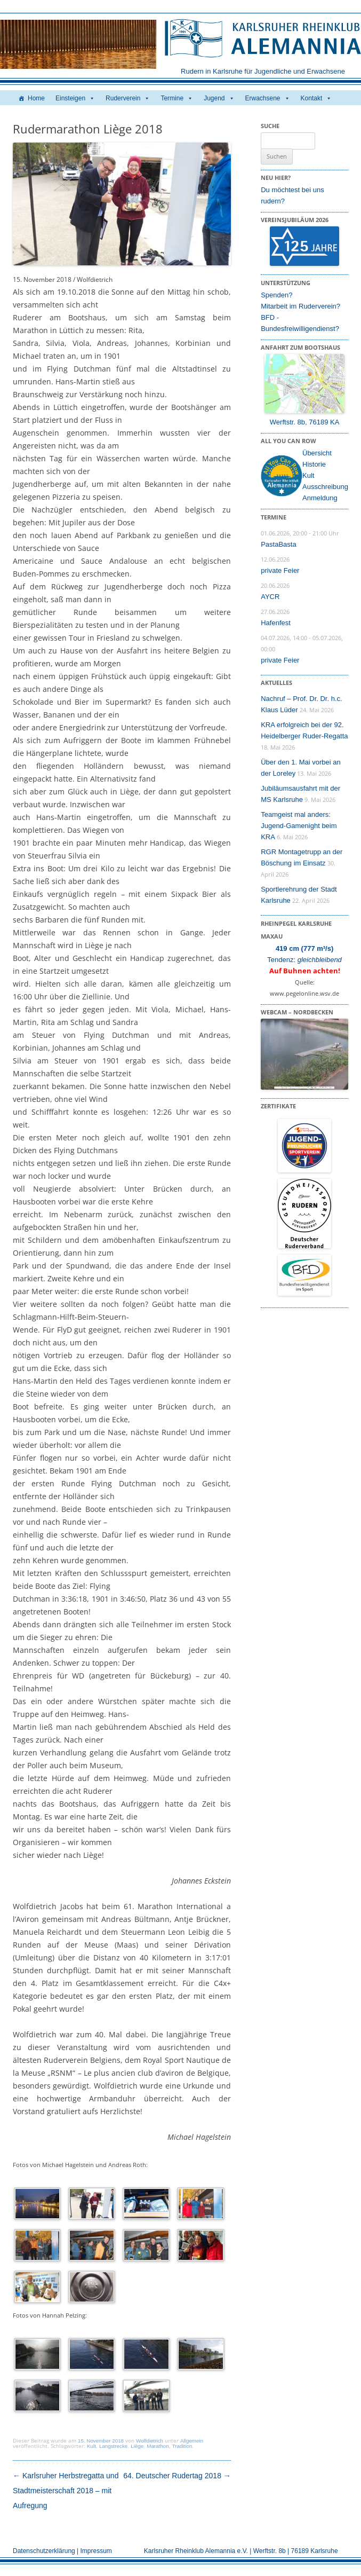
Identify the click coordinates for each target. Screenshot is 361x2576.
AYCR (270, 597)
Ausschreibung (325, 487)
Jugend (219, 98)
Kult (91, 2446)
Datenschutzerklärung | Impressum (62, 2551)
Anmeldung (320, 498)
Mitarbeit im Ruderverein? (300, 306)
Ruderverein (128, 98)
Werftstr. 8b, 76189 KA (305, 422)
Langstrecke (113, 2446)
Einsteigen (75, 98)
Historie (314, 464)
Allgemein (191, 2441)
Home (36, 98)
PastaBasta (278, 544)
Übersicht (317, 453)
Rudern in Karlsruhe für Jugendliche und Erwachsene (263, 71)
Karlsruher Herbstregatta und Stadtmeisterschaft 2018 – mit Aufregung (65, 2490)
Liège (137, 2446)
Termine (177, 98)
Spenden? (276, 295)
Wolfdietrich (149, 2441)
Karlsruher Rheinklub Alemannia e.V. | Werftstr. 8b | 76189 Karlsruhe (241, 2551)
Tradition (182, 2446)
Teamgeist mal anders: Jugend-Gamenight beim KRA (298, 825)
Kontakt (316, 98)
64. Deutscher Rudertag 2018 (177, 2475)
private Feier (280, 570)
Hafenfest (276, 623)
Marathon (158, 2446)
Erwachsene (267, 98)
